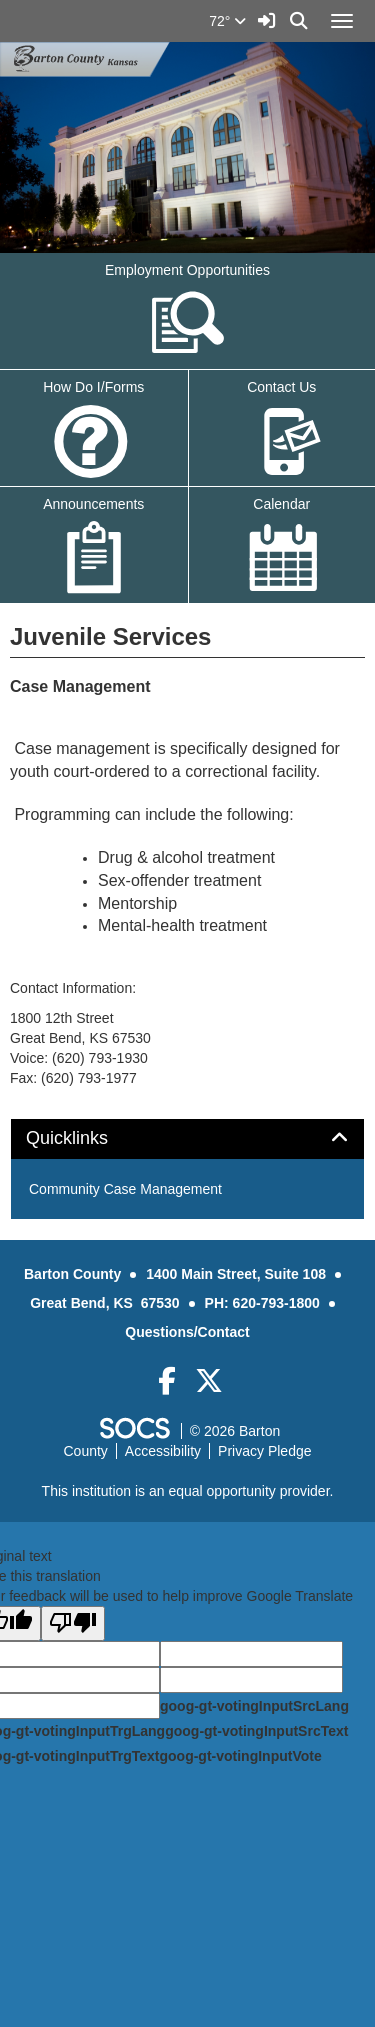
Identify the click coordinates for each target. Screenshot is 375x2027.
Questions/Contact (187, 1332)
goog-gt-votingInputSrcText (256, 1731)
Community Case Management (125, 1189)
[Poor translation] (73, 1623)
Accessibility (163, 1451)
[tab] (187, 1139)
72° (227, 21)
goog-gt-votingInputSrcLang (254, 1706)
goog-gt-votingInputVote (240, 1756)
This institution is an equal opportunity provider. (188, 1491)
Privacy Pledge (264, 1451)
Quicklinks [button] (89, 1138)
